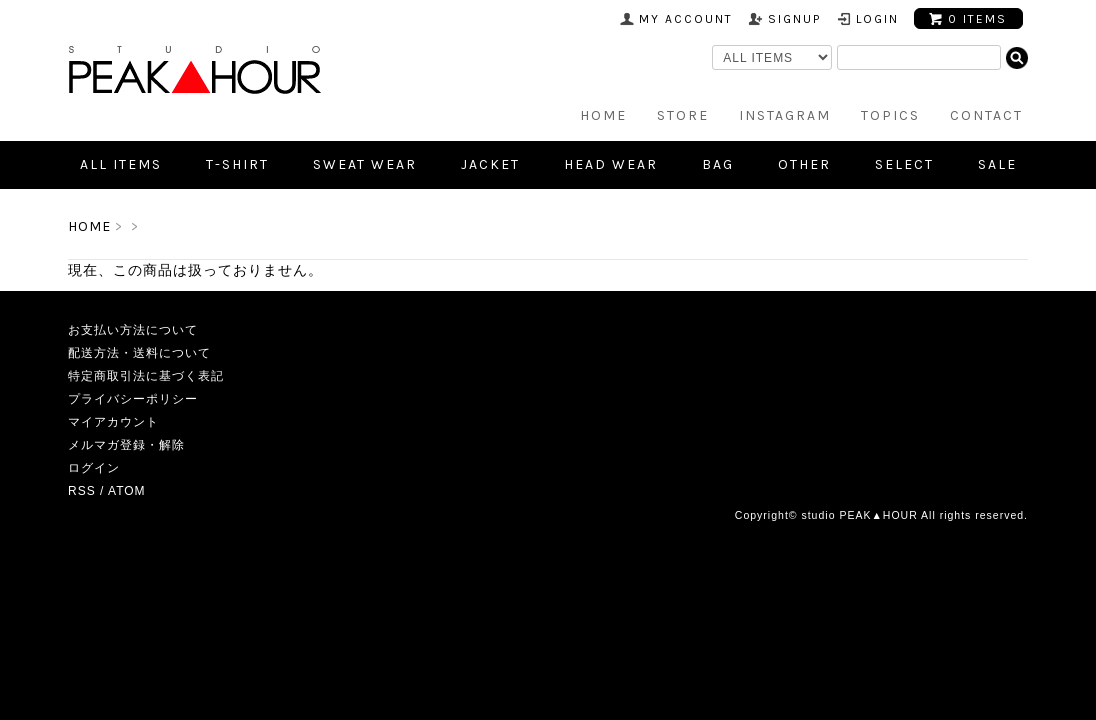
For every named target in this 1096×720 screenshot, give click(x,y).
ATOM (127, 491)
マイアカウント (113, 422)
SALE (997, 164)
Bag (718, 164)
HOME (603, 115)
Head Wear (611, 164)
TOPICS (890, 115)
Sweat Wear (365, 164)
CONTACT (986, 115)
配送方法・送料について (139, 353)
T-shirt (237, 164)
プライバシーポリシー (133, 399)
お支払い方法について (133, 330)
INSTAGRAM (785, 115)
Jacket (490, 164)
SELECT (904, 164)
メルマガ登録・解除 (126, 445)
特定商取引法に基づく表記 (146, 376)
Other (804, 164)
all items (121, 164)
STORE (683, 115)
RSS (82, 491)
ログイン (94, 468)
